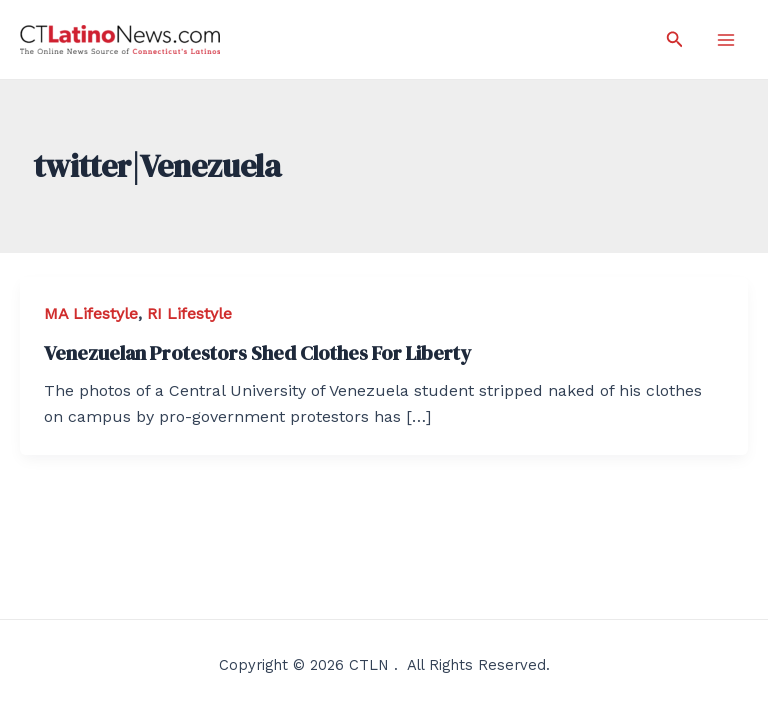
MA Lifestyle (91, 313)
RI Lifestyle (189, 313)
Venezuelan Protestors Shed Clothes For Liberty (257, 353)
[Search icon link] (675, 39)
